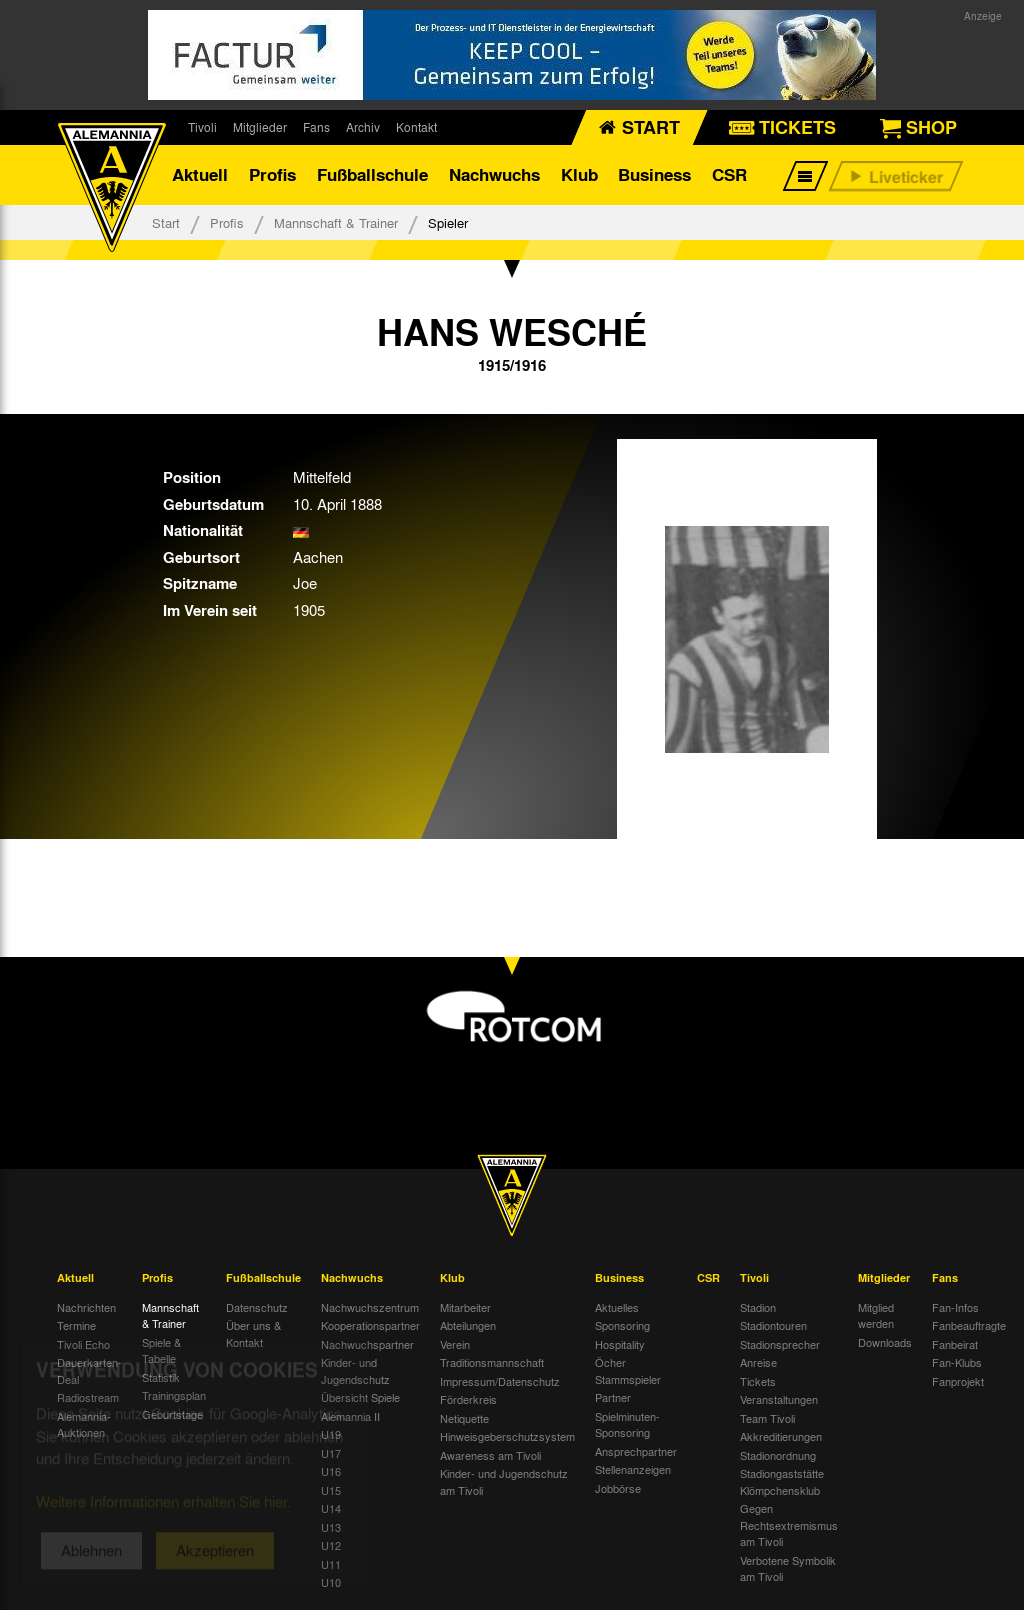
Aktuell (200, 174)
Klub (579, 174)
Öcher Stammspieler (628, 1370)
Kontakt (416, 127)
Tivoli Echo (83, 1344)
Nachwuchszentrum (370, 1307)
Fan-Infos (955, 1307)
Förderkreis (468, 1399)
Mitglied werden (876, 1315)
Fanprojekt (958, 1381)
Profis (272, 174)
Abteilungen (468, 1325)
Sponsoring (622, 1325)
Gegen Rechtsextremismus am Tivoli (789, 1524)
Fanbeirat (955, 1344)
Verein (455, 1344)
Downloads (885, 1342)
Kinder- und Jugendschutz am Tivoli (504, 1481)
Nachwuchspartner (367, 1344)
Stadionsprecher (780, 1344)
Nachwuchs (494, 174)
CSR (729, 174)
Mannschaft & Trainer (336, 222)
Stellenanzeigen (633, 1469)
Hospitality (620, 1344)
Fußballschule (372, 174)
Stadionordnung (778, 1455)
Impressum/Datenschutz (500, 1381)
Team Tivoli (767, 1418)
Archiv (363, 127)
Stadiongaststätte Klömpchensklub (782, 1481)
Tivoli (202, 127)
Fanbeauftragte (969, 1325)
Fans (316, 127)
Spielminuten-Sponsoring (627, 1424)
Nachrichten (86, 1307)
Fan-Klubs (957, 1362)
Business (654, 174)
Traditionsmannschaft (492, 1362)
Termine (76, 1325)
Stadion (758, 1307)
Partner (613, 1397)
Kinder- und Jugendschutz (355, 1370)
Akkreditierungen (781, 1436)
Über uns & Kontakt (253, 1333)
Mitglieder (260, 127)
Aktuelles (617, 1307)
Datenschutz (257, 1307)
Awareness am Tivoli (490, 1455)
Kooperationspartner (370, 1325)
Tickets (758, 1381)
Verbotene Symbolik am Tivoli (788, 1568)
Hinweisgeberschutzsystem (507, 1436)
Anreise (758, 1362)
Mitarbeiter (465, 1307)
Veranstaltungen (779, 1399)
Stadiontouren (773, 1325)
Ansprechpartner (636, 1451)
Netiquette (464, 1418)
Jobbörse (618, 1488)
